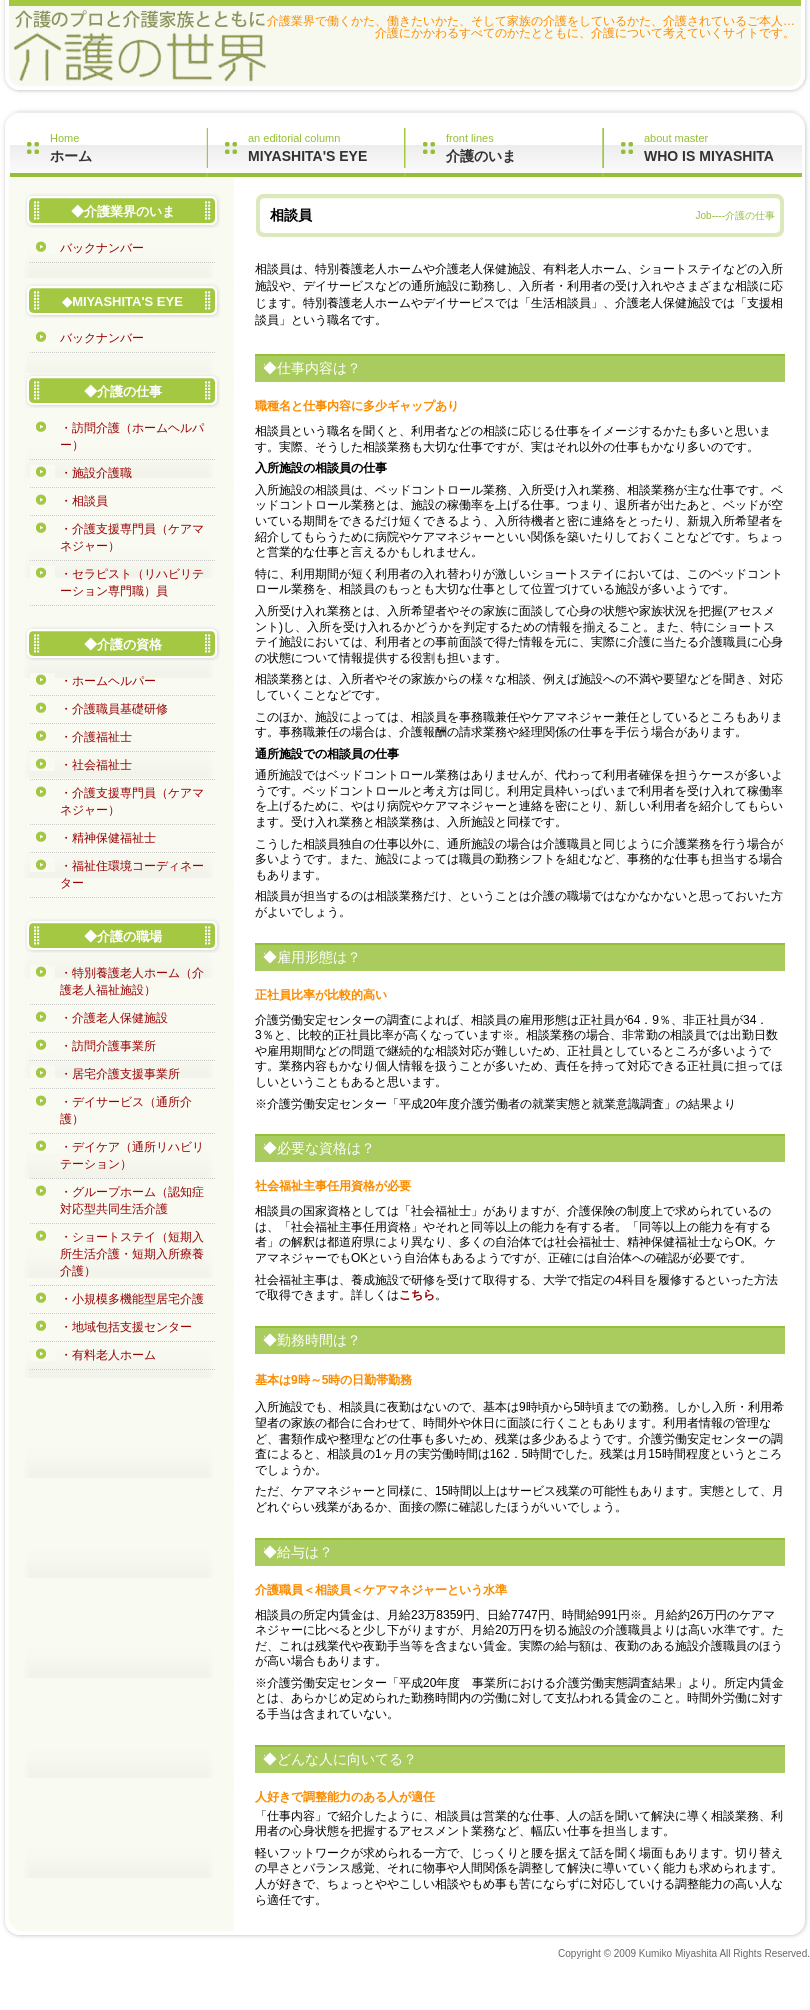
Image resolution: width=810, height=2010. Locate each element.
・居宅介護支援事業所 (120, 1074)
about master (723, 148)
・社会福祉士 (96, 765)
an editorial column (326, 148)
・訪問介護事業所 (108, 1046)
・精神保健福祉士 (108, 838)
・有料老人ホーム (108, 1355)
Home (128, 148)
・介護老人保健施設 (114, 1018)
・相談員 (84, 501)
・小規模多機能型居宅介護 (132, 1299)
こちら (417, 1295)
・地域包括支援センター (126, 1327)
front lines (524, 148)
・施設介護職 (96, 473)
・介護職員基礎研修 (114, 709)
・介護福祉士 (96, 737)
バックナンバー (102, 248)
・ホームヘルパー (108, 681)
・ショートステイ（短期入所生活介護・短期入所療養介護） (132, 1254)
